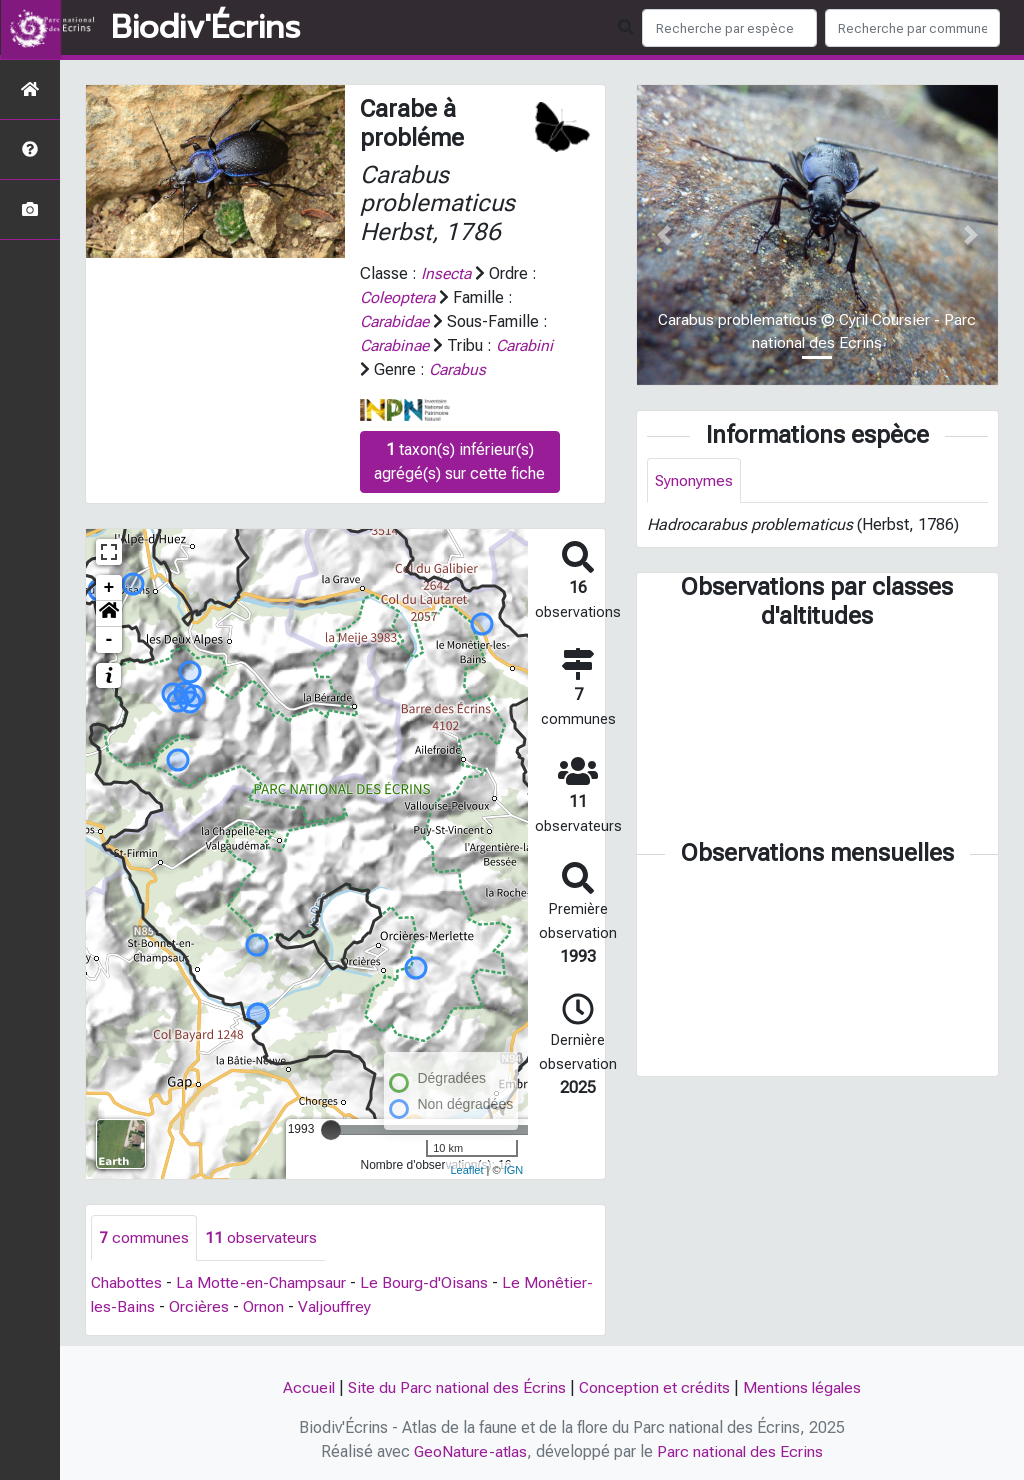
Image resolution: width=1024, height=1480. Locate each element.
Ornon (264, 1306)
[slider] (331, 1130)
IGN (514, 1170)
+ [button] (109, 588)
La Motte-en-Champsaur (262, 1282)
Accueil (306, 1387)
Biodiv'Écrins (205, 28)
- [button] (109, 640)
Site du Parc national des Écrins (456, 1387)
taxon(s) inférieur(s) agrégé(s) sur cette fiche (459, 461)
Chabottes (127, 1282)
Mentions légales (804, 1387)
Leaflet (466, 1170)
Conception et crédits (655, 1387)
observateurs (261, 1237)
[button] (109, 614)
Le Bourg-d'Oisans (426, 1282)
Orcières (200, 1306)
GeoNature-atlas (470, 1451)
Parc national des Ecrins (741, 1451)
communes (144, 1237)
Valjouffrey (336, 1306)
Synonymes (694, 480)
